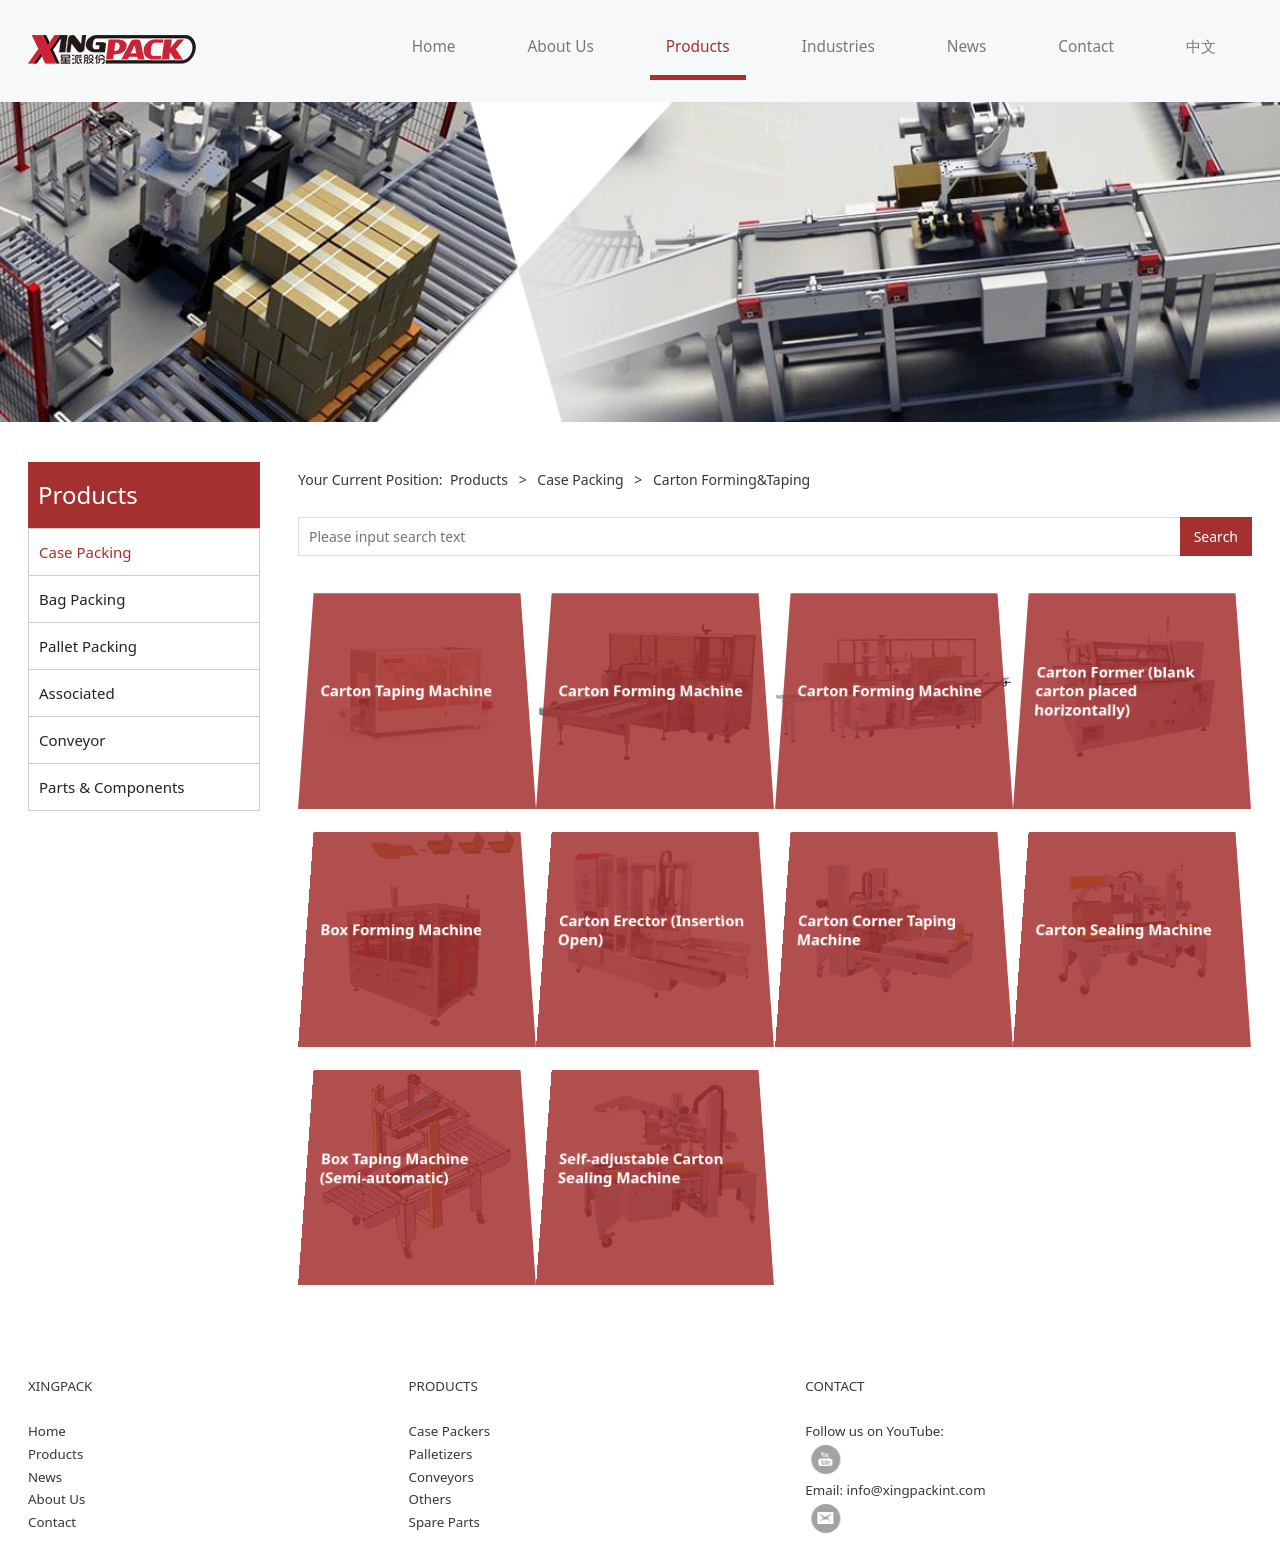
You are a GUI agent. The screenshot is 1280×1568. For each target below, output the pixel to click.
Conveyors (441, 1477)
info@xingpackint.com (916, 1490)
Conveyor (72, 740)
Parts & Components (112, 787)
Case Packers (450, 1431)
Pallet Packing (88, 646)
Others (430, 1499)
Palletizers (441, 1454)
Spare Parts (444, 1522)
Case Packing (85, 552)
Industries (838, 46)
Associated (77, 693)
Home (434, 46)
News (967, 46)
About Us (560, 46)
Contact (1086, 46)
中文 (1201, 46)
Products (698, 46)
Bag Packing (82, 599)
